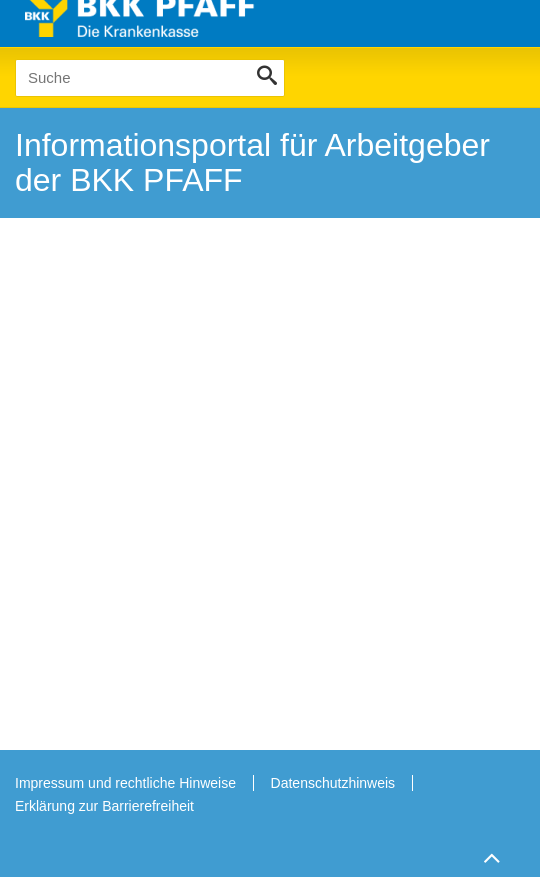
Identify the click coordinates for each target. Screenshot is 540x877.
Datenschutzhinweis (333, 783)
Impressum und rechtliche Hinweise (125, 783)
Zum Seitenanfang (489, 858)
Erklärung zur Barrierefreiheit (104, 806)
